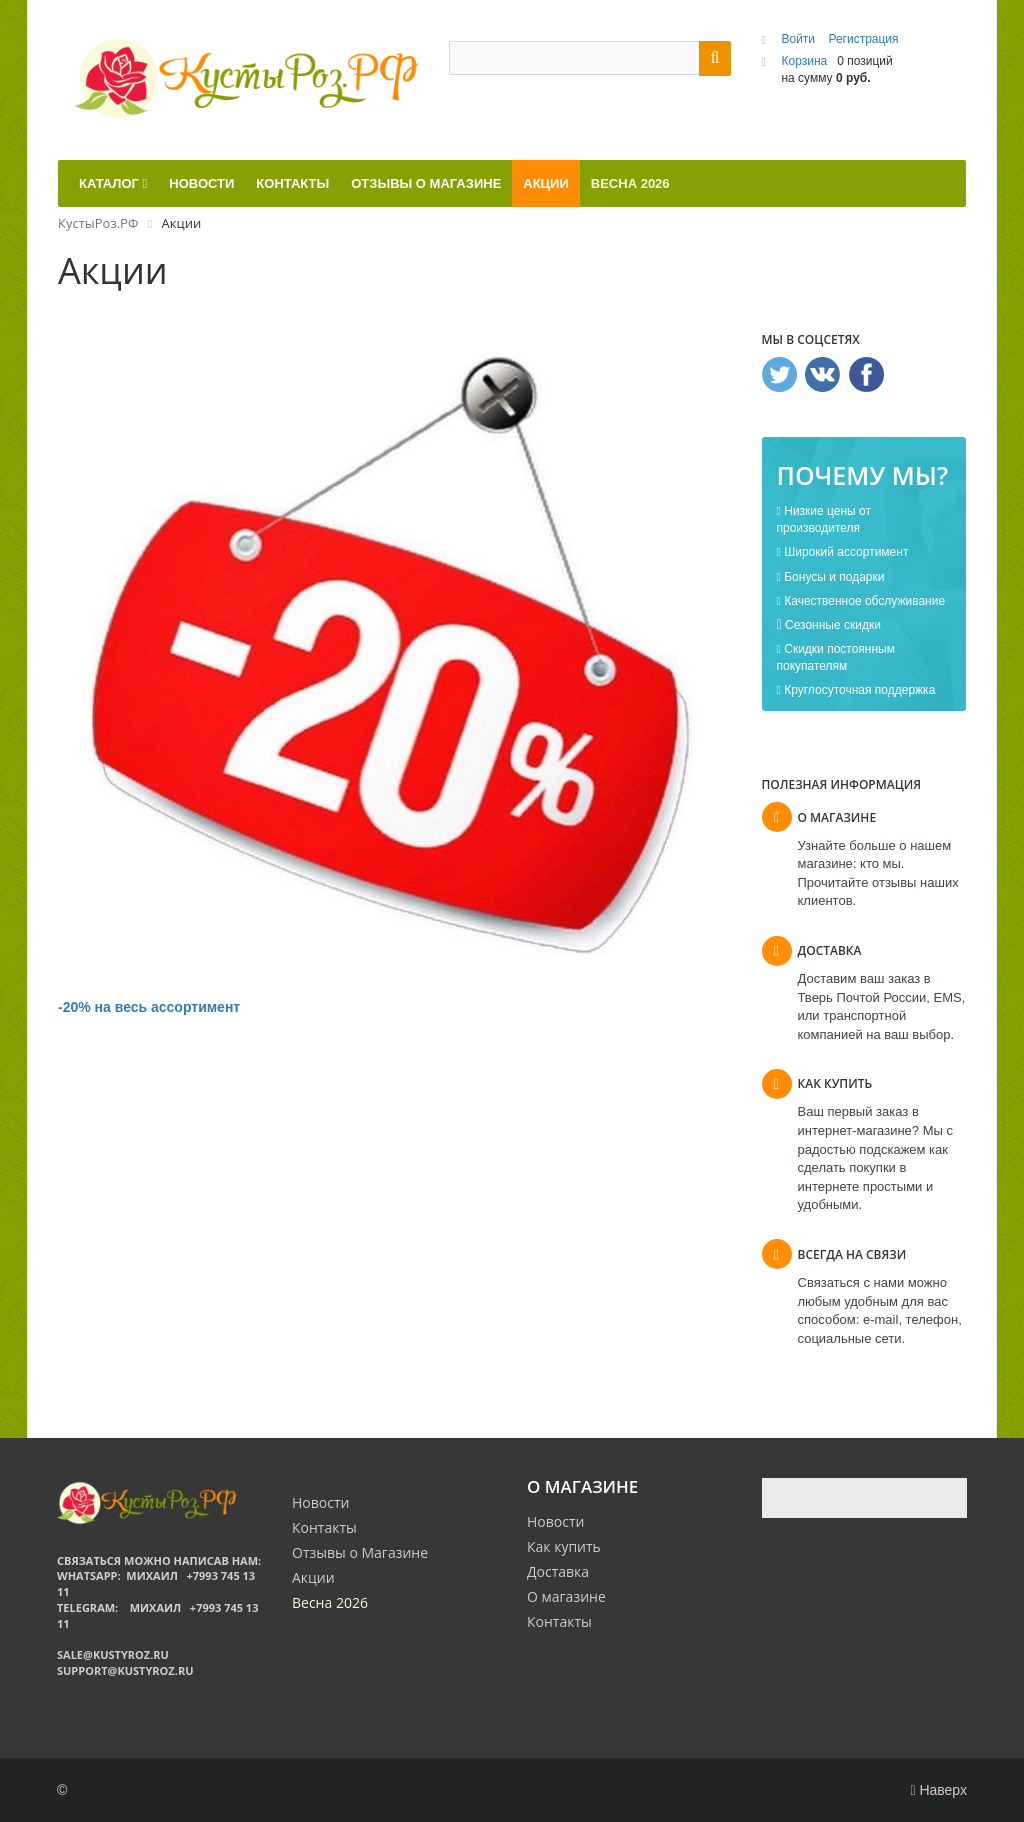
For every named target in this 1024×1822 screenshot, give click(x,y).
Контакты (559, 1621)
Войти (799, 39)
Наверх (938, 1790)
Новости (555, 1521)
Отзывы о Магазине (360, 1552)
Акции (313, 1577)
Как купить (564, 1546)
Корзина (804, 61)
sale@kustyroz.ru (113, 1654)
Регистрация (863, 39)
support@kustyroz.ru (125, 1670)
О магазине (566, 1596)
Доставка (558, 1571)
